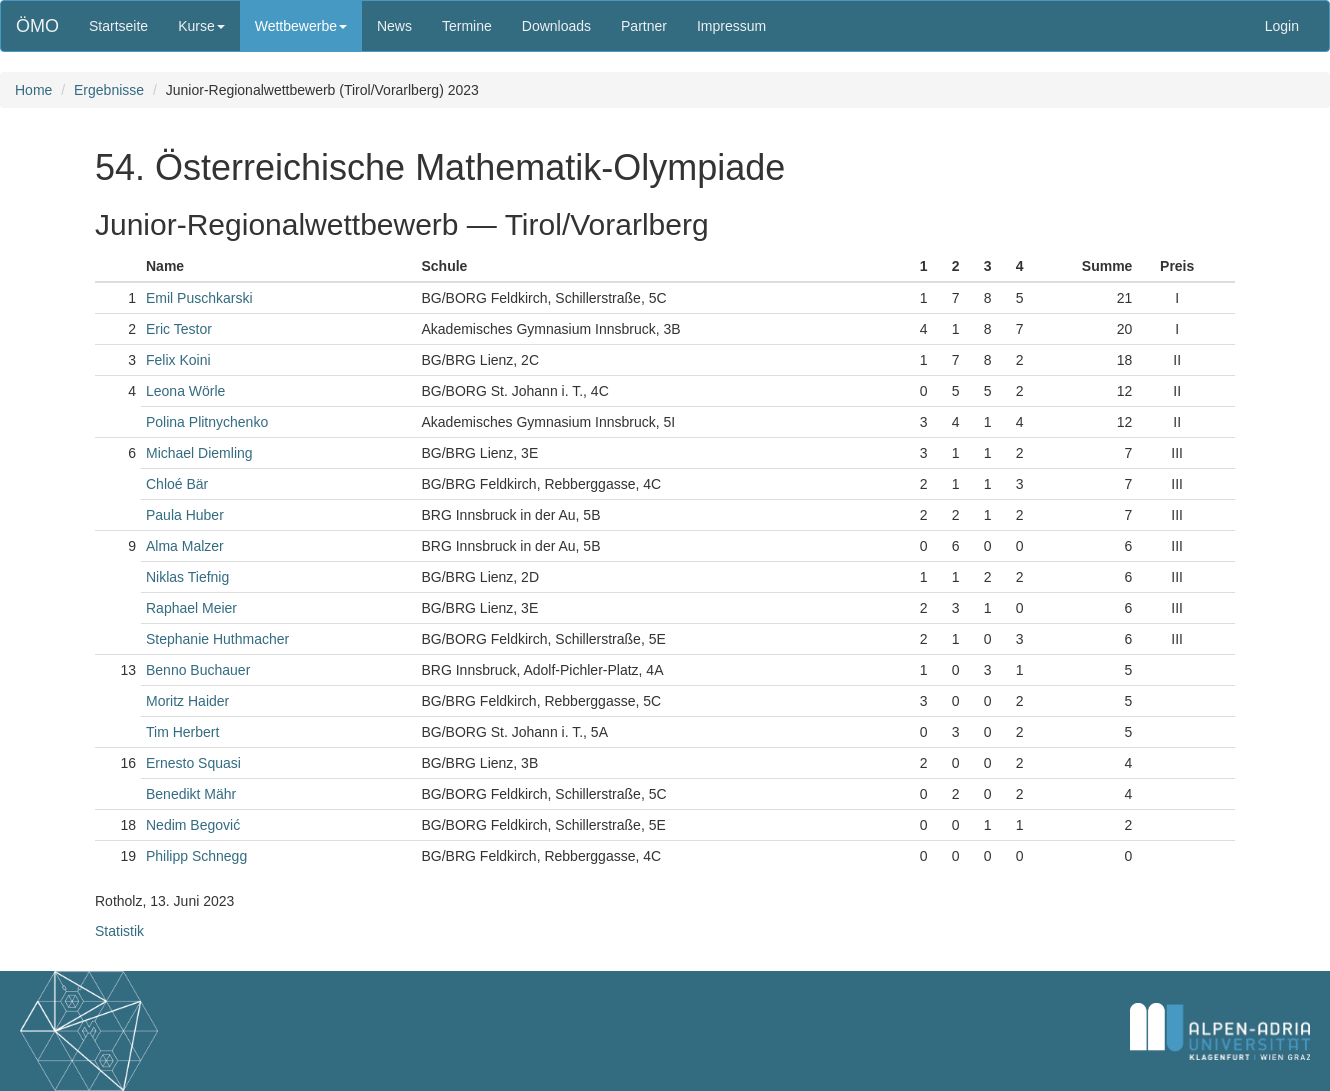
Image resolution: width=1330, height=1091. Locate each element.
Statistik (119, 931)
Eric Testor (179, 329)
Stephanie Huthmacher (217, 639)
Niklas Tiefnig (187, 577)
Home (33, 90)
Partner (644, 26)
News (394, 26)
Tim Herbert (182, 732)
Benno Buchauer (198, 670)
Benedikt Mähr (191, 794)
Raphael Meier (191, 608)
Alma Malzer (185, 546)
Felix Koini (178, 360)
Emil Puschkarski (199, 298)
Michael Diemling (199, 453)
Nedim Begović (193, 825)
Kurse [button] (201, 26)
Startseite (118, 26)
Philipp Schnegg (196, 856)
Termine (467, 26)
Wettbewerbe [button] (301, 26)
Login (1282, 26)
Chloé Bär (177, 484)
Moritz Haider (187, 701)
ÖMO (37, 26)
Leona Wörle (185, 391)
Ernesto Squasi (193, 763)
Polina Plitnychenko (207, 422)
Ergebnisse (109, 90)
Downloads (556, 26)
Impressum (731, 26)
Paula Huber (185, 515)
